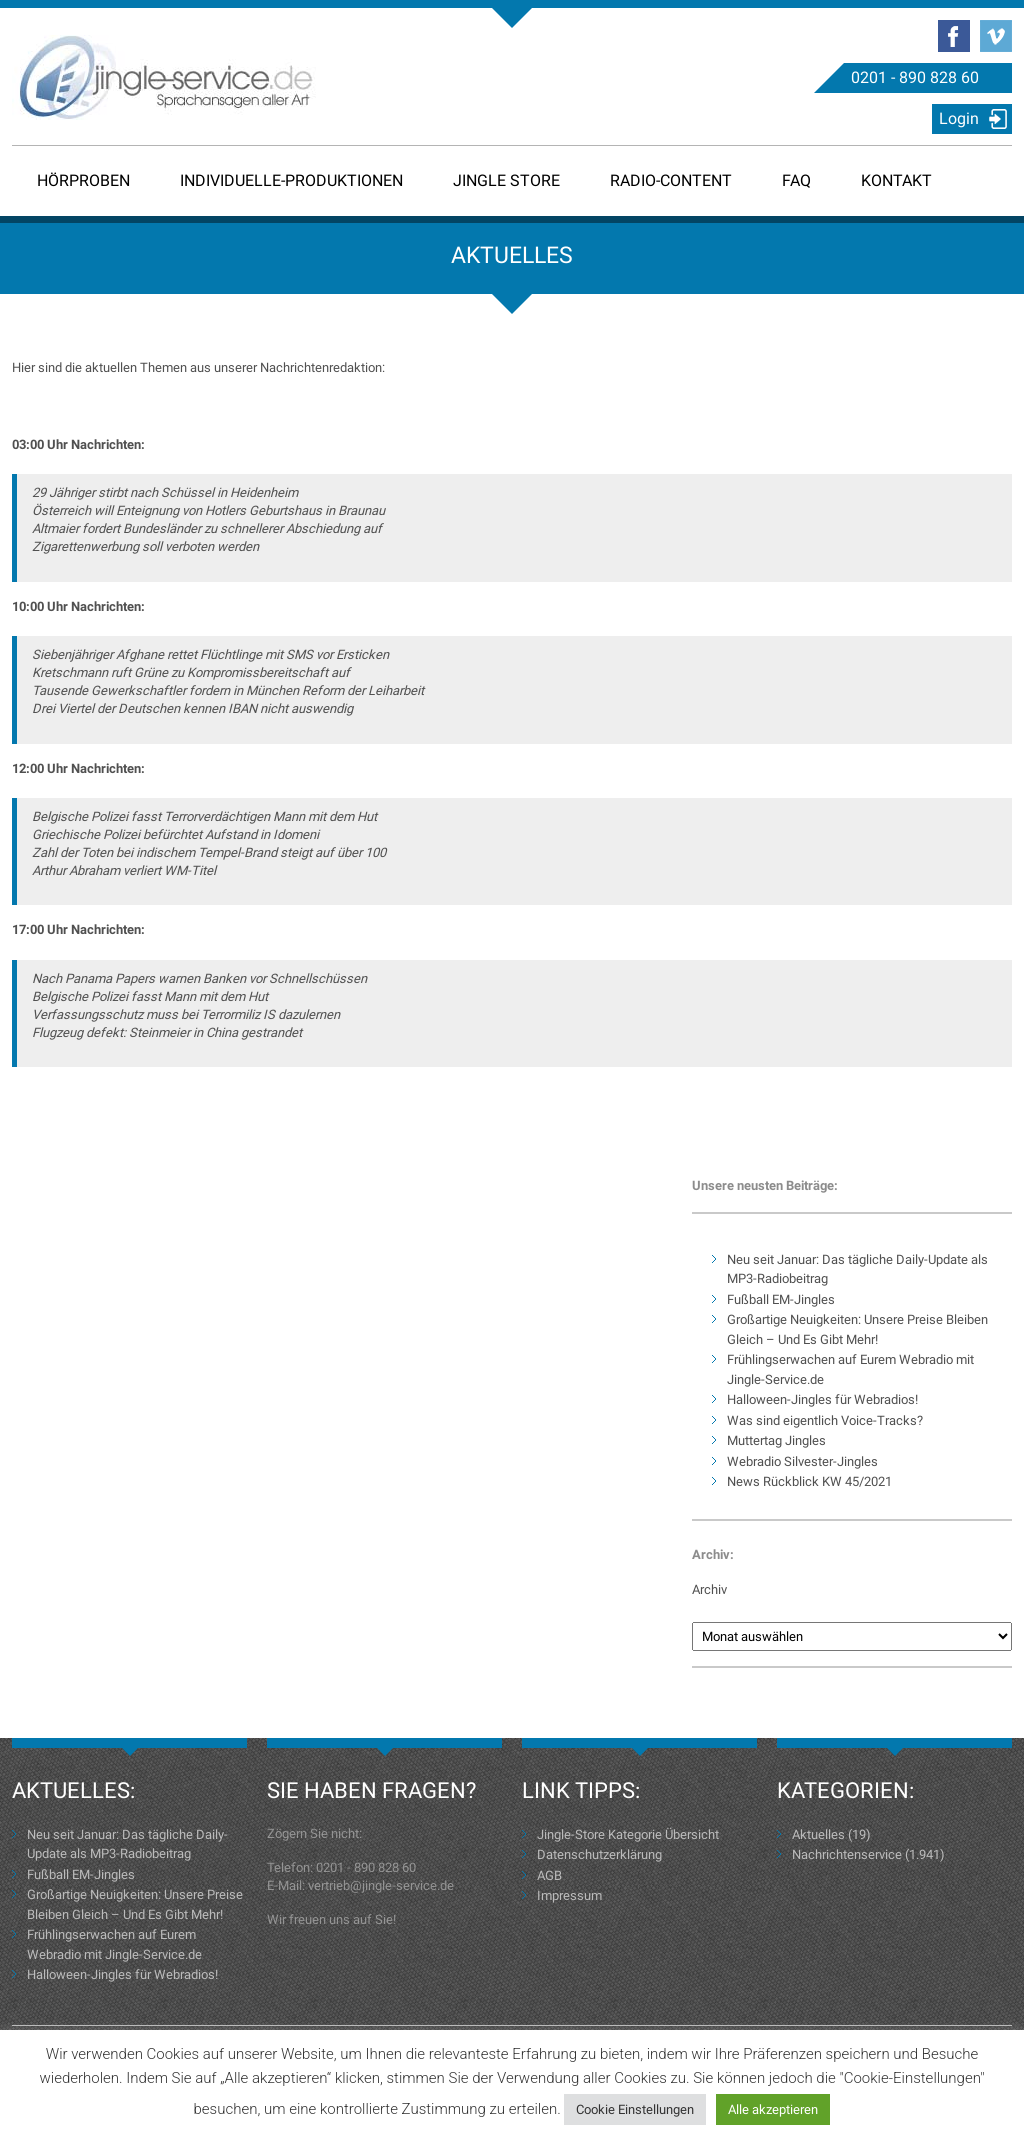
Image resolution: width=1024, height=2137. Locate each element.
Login (959, 118)
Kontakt (896, 180)
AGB (549, 1875)
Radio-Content (671, 180)
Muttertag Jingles (776, 1440)
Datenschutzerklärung (599, 1854)
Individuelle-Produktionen (291, 180)
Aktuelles (818, 1834)
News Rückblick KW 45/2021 (809, 1481)
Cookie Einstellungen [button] (635, 2109)
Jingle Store (506, 180)
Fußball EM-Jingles (781, 1299)
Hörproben (83, 180)
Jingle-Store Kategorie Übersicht (628, 1834)
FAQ (796, 180)
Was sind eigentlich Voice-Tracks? (825, 1420)
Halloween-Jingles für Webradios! (822, 1399)
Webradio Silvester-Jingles (802, 1461)
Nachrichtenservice (847, 1854)
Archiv (709, 1589)
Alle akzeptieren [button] (773, 2109)
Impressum (569, 1895)
